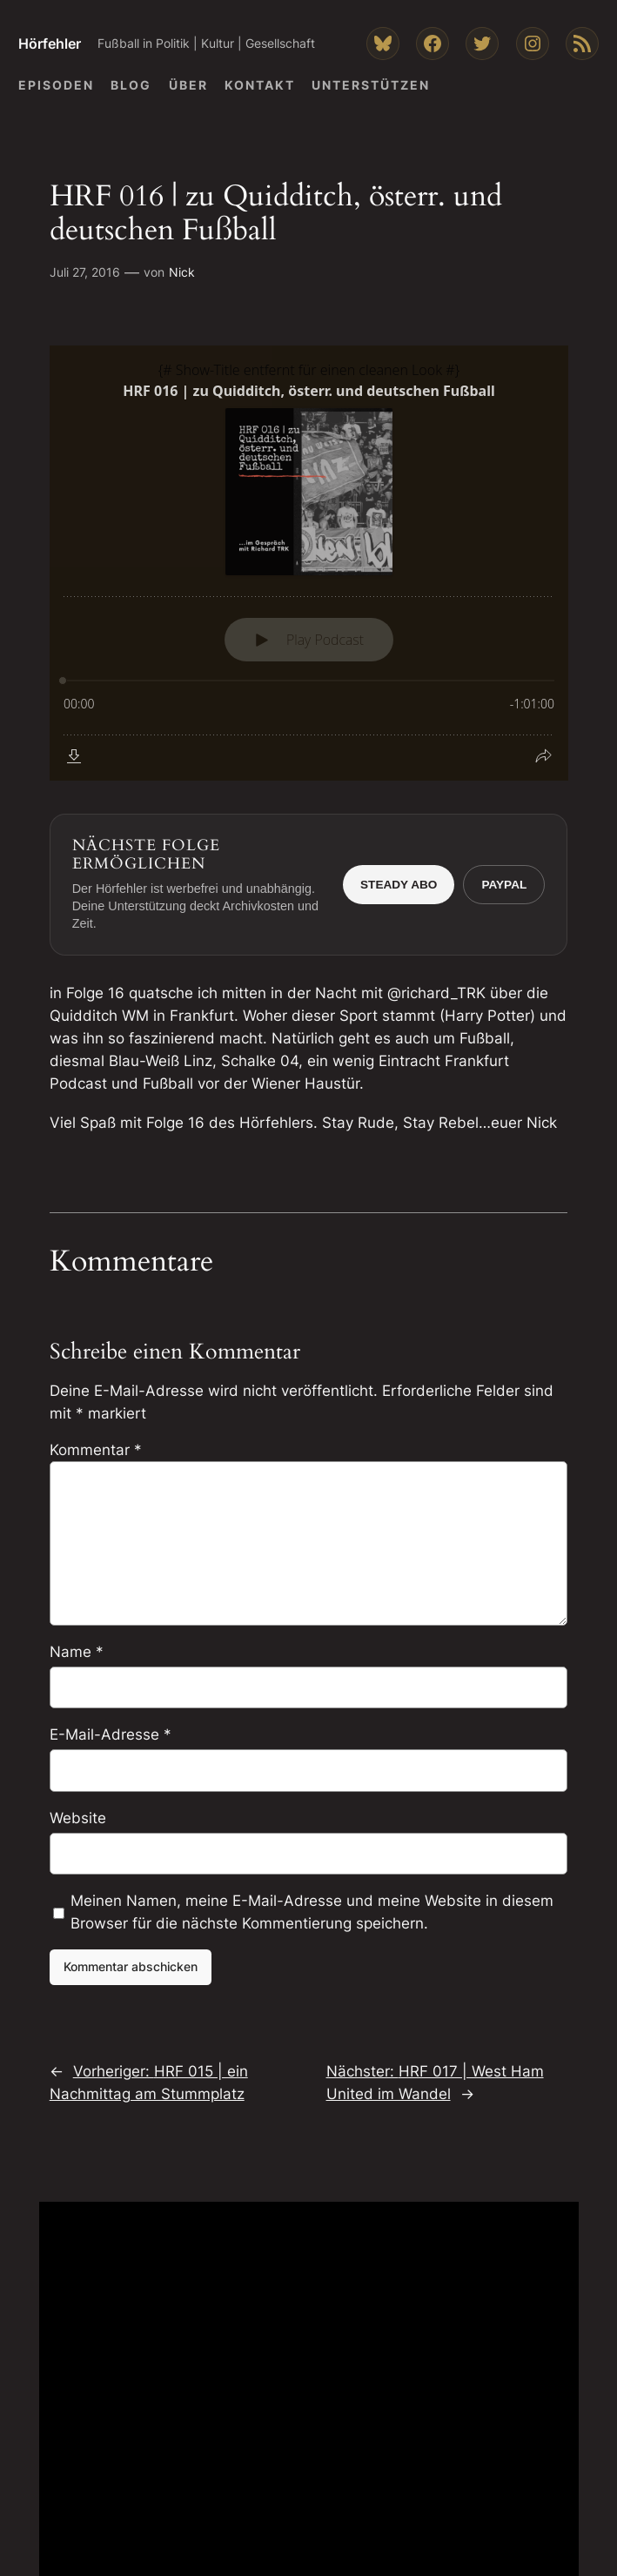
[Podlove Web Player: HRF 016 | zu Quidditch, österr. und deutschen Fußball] (309, 563)
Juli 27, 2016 (85, 272)
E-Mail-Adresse (110, 1734)
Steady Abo (398, 884)
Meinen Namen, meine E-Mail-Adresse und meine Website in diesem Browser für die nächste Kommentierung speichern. (311, 1912)
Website (78, 1818)
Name (77, 1651)
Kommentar (96, 1450)
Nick (182, 272)
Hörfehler (49, 43)
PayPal (503, 884)
